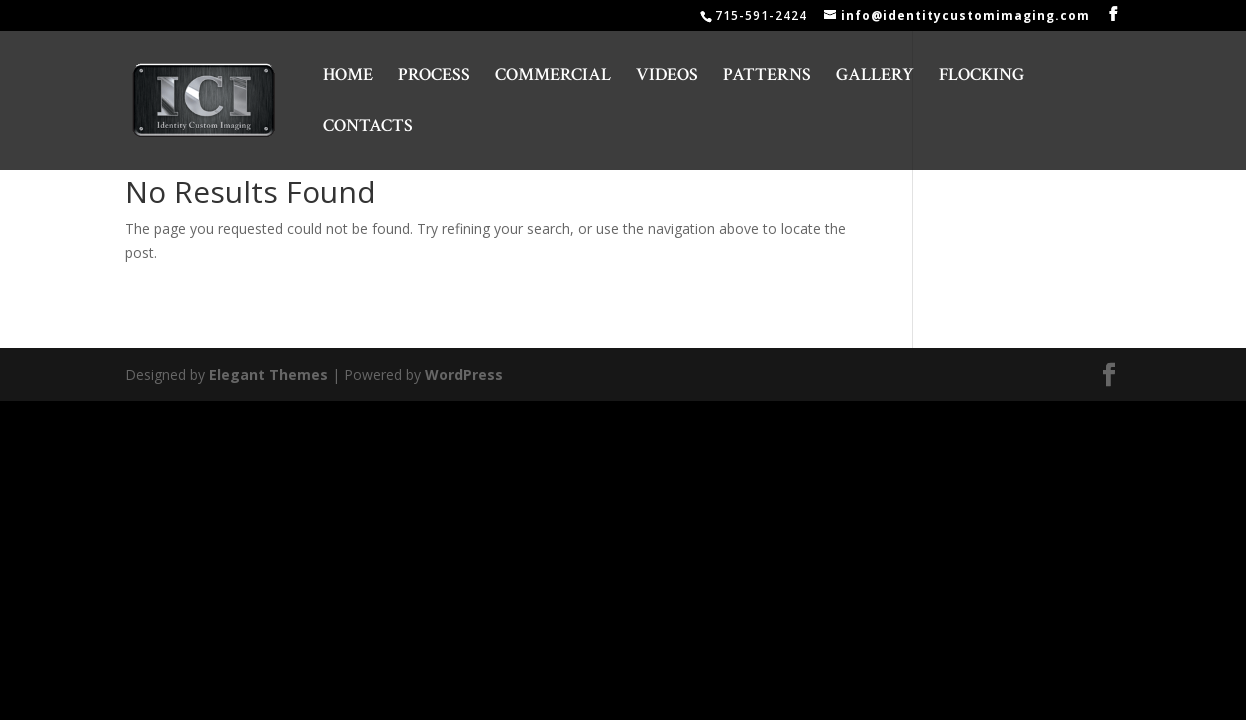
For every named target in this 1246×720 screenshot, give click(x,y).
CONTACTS (368, 128)
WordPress (464, 374)
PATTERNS (767, 77)
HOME (348, 77)
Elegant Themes (268, 374)
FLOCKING (981, 77)
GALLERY (875, 77)
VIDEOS (667, 77)
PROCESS (434, 77)
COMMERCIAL (553, 77)
